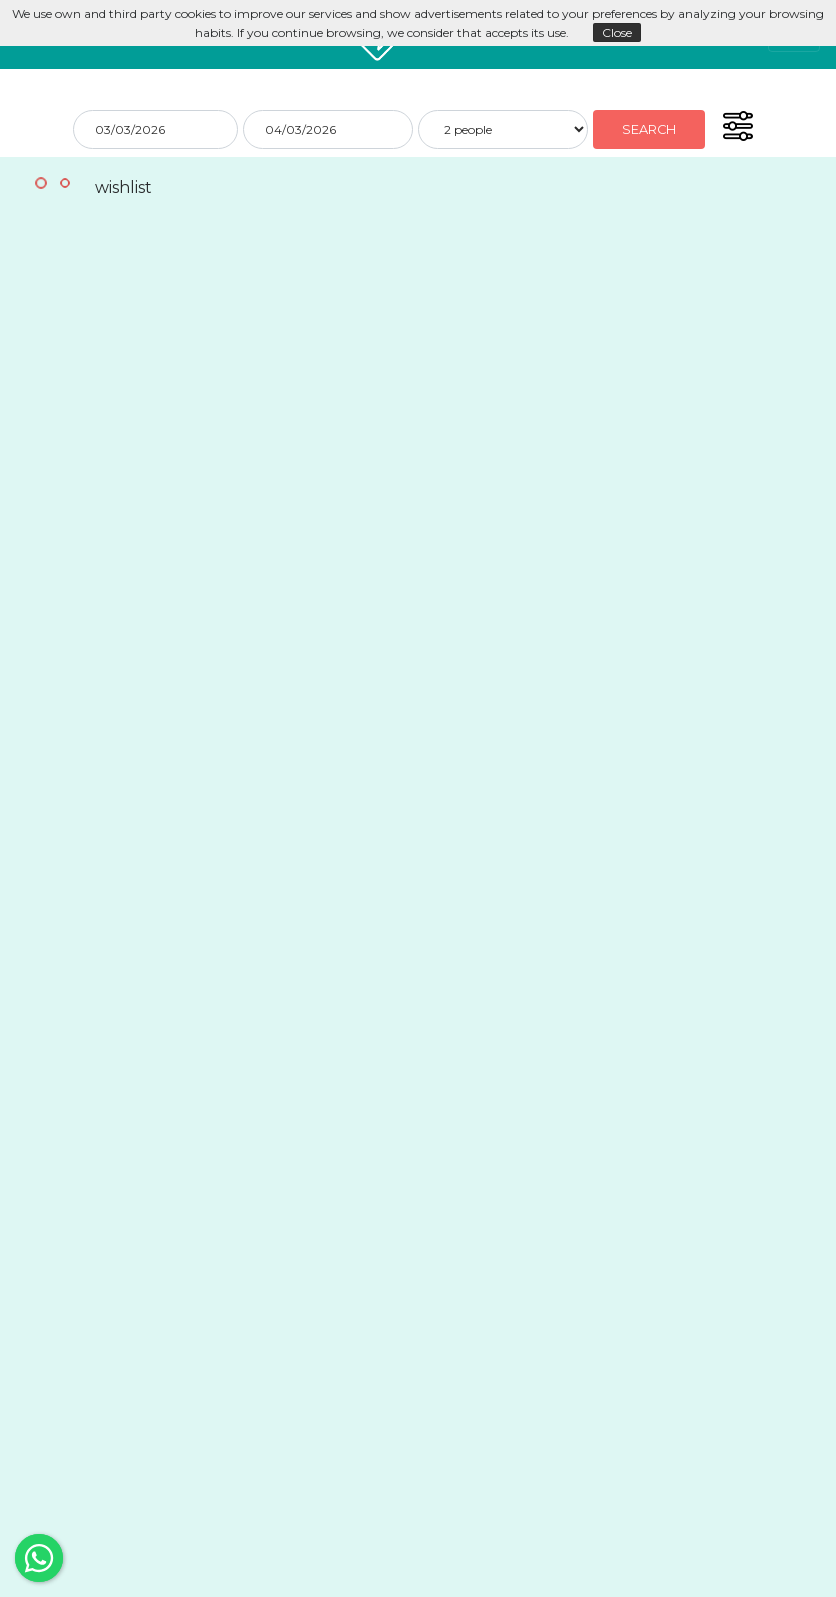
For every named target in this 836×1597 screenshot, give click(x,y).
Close (617, 32)
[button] (737, 126)
